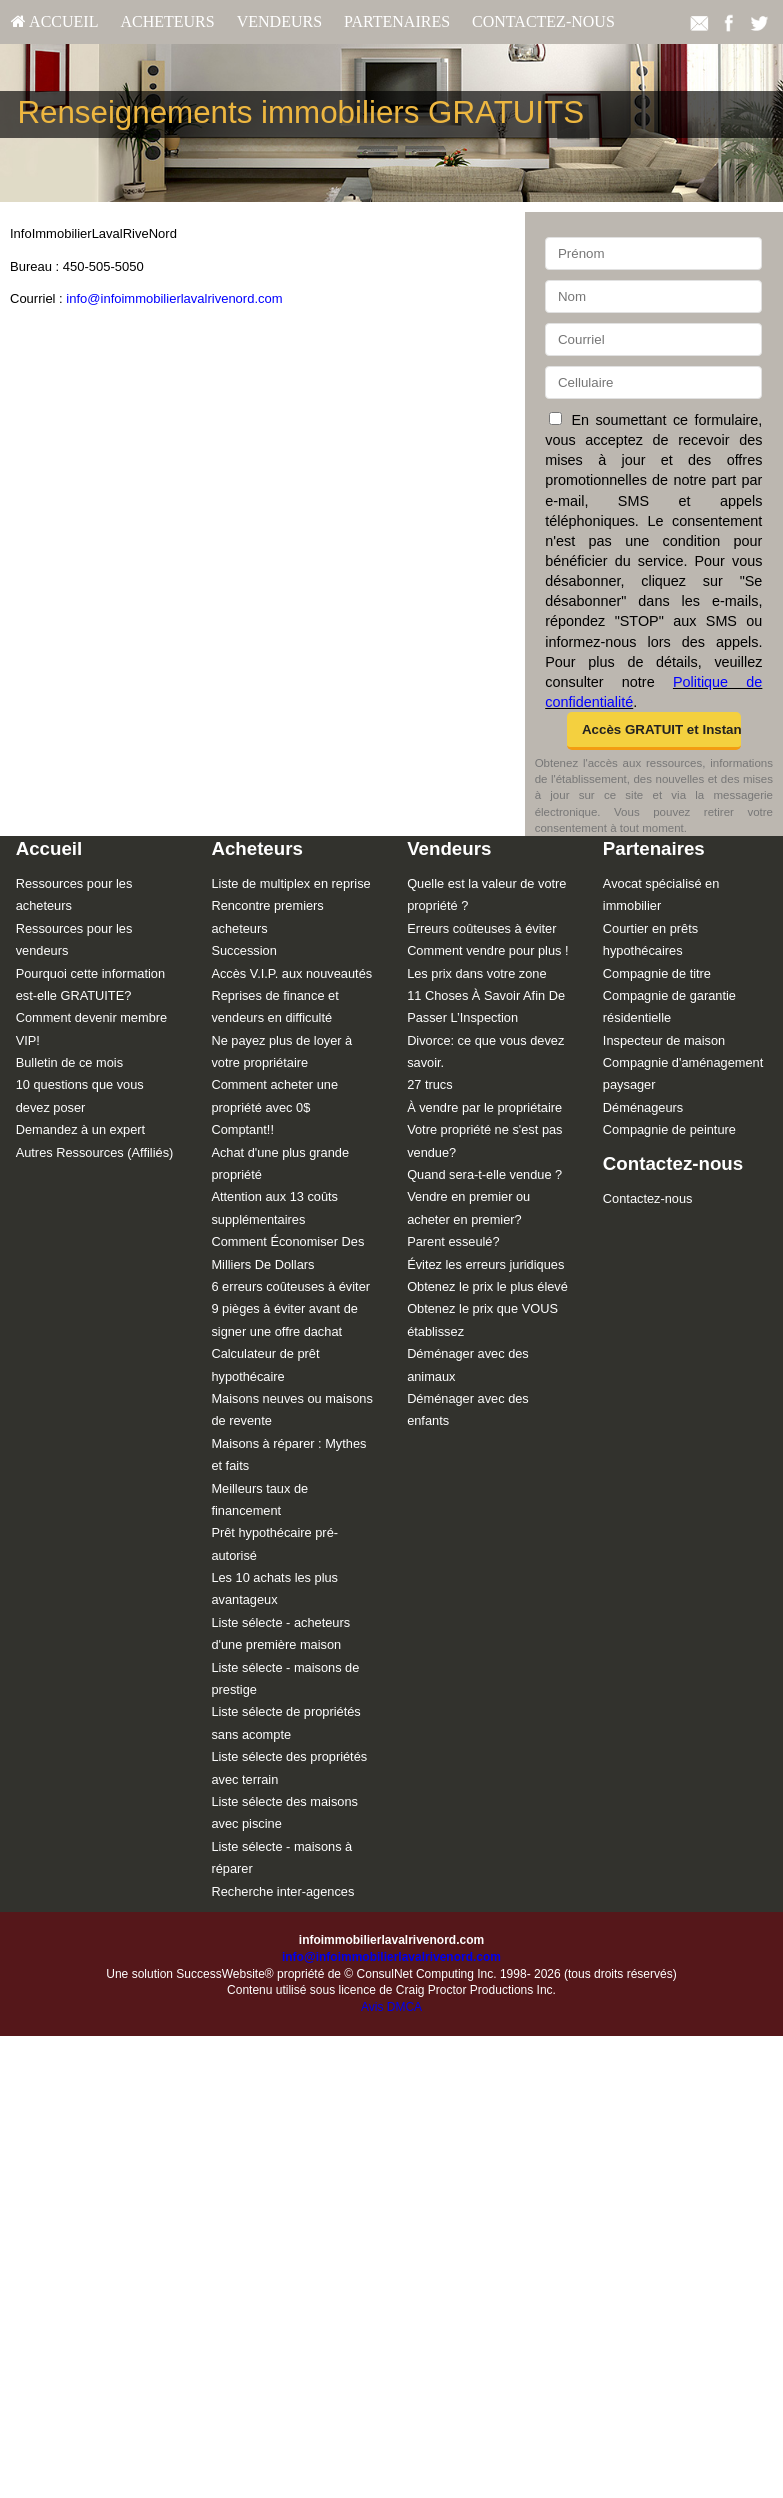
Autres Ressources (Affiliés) (95, 1152)
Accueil (54, 21)
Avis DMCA (391, 2007)
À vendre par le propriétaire (484, 1107)
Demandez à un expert (80, 1129)
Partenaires (397, 21)
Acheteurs (167, 21)
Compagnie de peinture (669, 1129)
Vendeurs (279, 21)
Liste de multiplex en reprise (290, 883)
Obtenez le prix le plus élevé (487, 1286)
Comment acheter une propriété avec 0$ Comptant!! (274, 1107)
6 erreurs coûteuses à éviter (290, 1286)
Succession (243, 950)
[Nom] (653, 296)
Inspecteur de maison (664, 1040)
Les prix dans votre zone (476, 973)
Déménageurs (643, 1107)
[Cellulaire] (653, 382)
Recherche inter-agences (282, 1891)
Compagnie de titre (657, 973)
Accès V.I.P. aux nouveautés (291, 973)
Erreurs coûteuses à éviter (481, 928)
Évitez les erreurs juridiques (485, 1264)
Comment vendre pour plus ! (487, 950)
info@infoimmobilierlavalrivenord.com (174, 298)
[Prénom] (653, 253)
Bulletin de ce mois (69, 1062)
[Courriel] (653, 339)
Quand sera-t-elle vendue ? (484, 1174)
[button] (654, 731)
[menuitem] (54, 22)
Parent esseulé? (453, 1241)
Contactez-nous (543, 21)
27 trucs (430, 1084)
